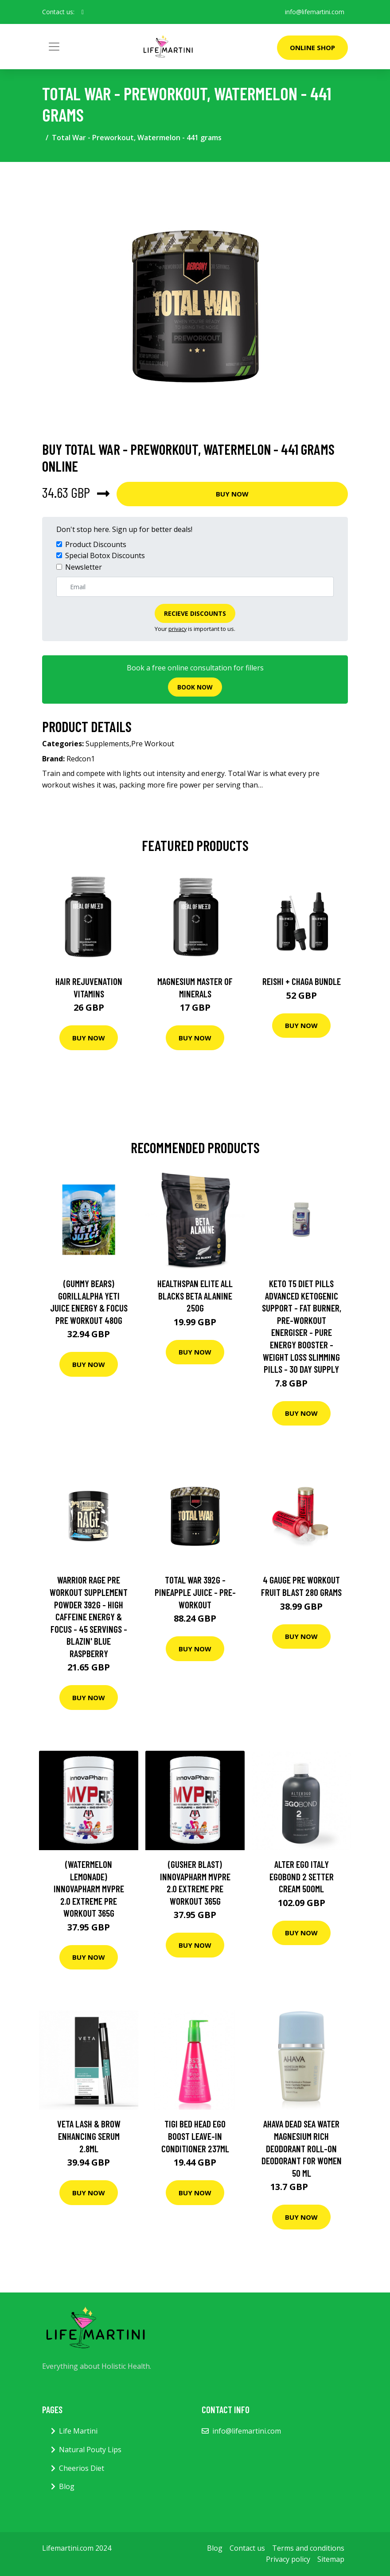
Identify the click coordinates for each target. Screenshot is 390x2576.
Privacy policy (288, 2559)
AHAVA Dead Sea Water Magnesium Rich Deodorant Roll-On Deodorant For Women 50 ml (301, 2148)
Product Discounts (95, 544)
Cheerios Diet (81, 2468)
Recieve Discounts (195, 613)
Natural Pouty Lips (90, 2449)
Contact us (247, 2548)
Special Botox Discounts (105, 555)
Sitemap (330, 2559)
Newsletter (83, 567)
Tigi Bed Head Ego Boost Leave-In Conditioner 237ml (195, 2136)
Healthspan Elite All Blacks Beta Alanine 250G (195, 1295)
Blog (66, 2486)
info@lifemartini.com (314, 12)
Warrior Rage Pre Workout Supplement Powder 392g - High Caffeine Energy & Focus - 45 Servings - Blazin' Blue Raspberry (89, 1616)
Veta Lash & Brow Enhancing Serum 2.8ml (89, 2136)
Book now (195, 687)
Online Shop (312, 47)
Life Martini (78, 2431)
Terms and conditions (308, 2548)
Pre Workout (152, 743)
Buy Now (232, 493)
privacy (177, 629)
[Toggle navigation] (54, 46)
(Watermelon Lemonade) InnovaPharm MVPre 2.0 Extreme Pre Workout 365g (89, 1888)
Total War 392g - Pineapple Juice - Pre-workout (195, 1592)
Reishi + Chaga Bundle (301, 981)
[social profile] (82, 12)
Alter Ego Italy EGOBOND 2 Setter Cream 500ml (301, 1876)
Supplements (107, 743)
